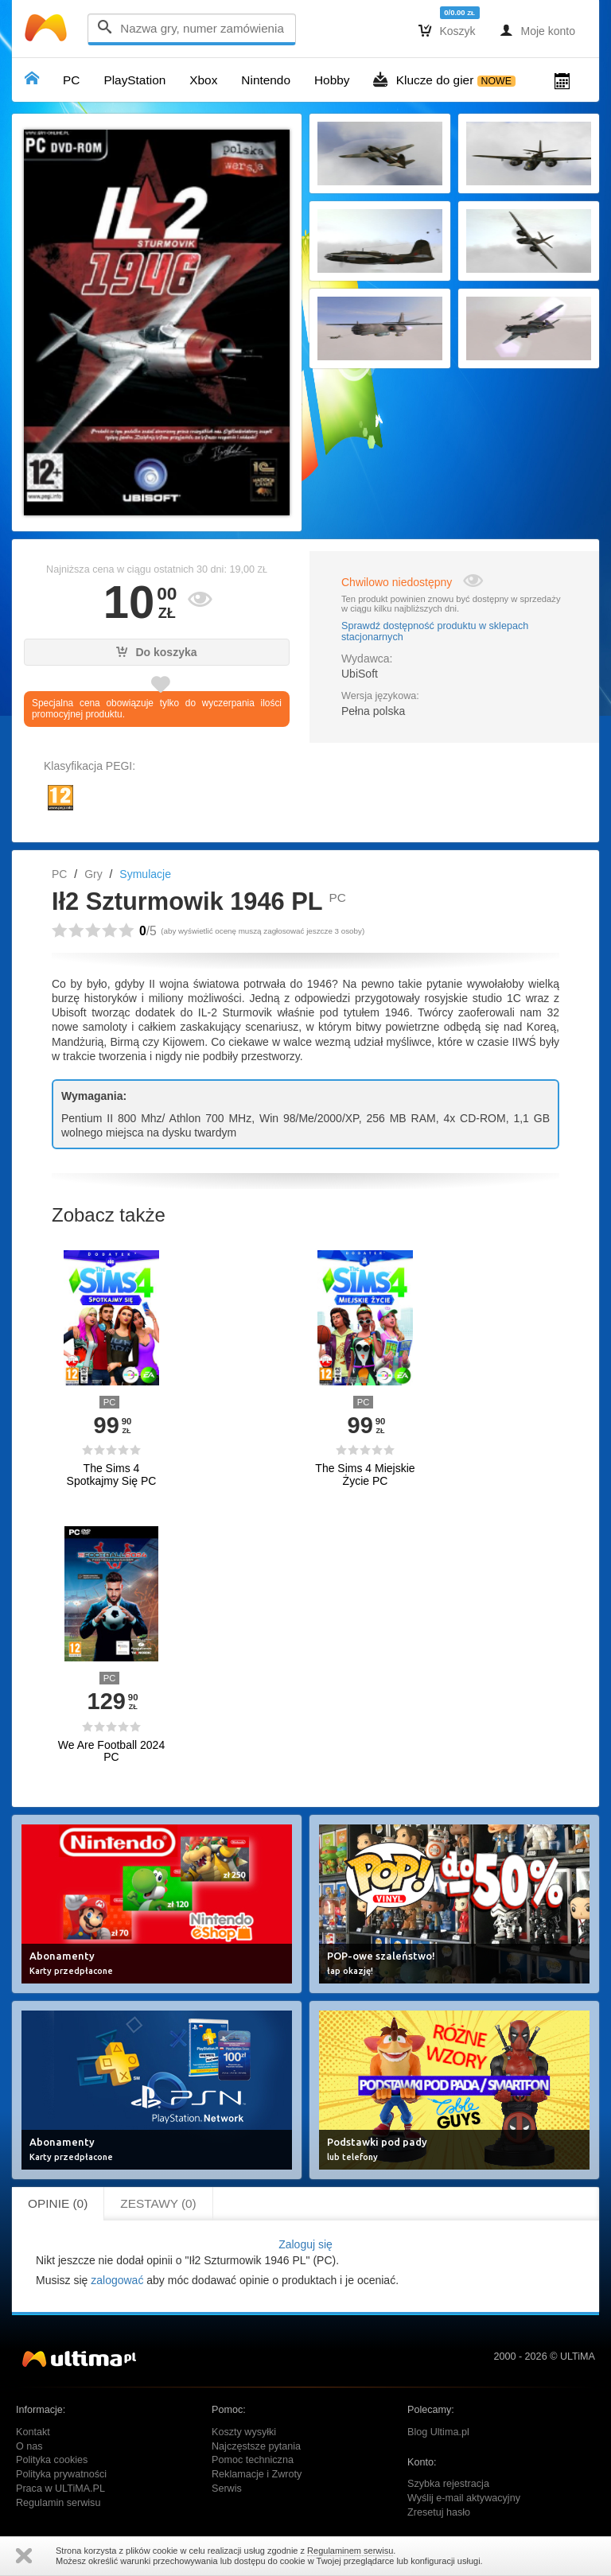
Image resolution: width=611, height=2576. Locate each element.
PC (59, 874)
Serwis (227, 2488)
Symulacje (145, 874)
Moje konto (537, 30)
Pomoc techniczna (253, 2459)
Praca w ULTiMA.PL (60, 2488)
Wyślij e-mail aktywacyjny (463, 2498)
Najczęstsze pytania (256, 2446)
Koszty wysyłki (244, 2432)
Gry (93, 874)
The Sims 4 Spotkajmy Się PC (112, 1474)
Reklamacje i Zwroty (257, 2474)
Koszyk (447, 30)
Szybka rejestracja (448, 2483)
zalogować (117, 2280)
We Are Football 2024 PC (111, 1751)
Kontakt (33, 2432)
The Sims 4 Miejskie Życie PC (364, 1474)
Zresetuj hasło (438, 2512)
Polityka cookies (52, 2459)
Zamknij (24, 2555)
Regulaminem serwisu (350, 2550)
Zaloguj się (305, 2244)
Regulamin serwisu (58, 2502)
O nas (29, 2446)
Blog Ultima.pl (438, 2432)
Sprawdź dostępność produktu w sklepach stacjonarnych (434, 631)
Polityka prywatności (61, 2474)
